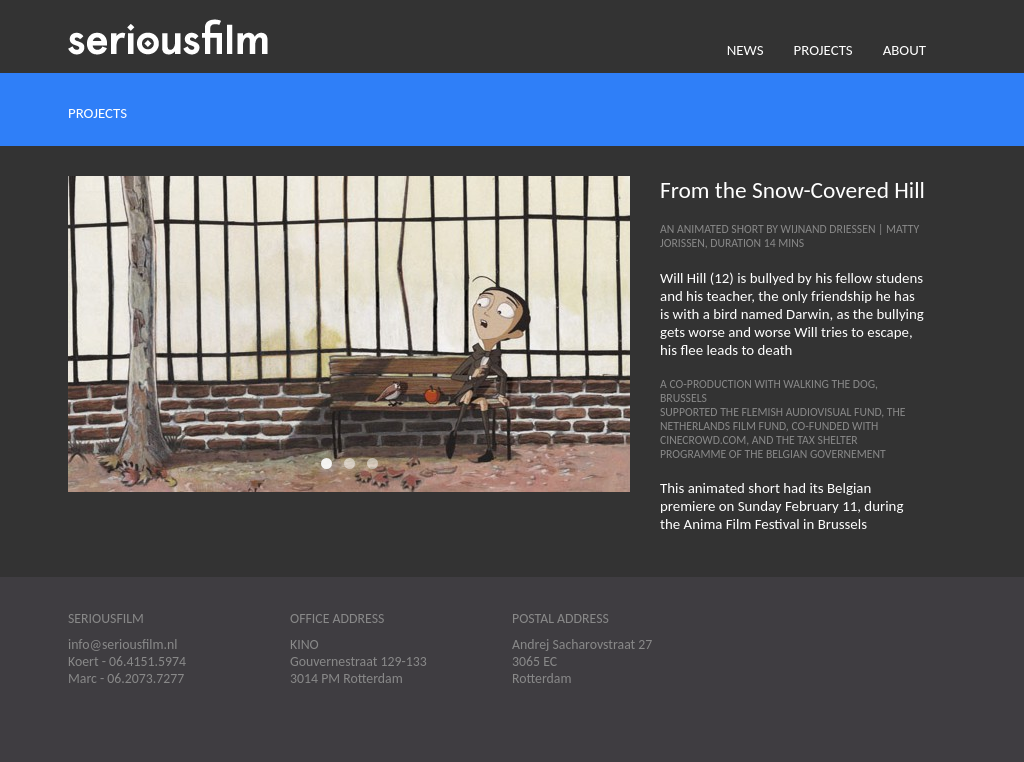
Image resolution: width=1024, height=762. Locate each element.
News (745, 50)
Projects (823, 50)
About (904, 50)
